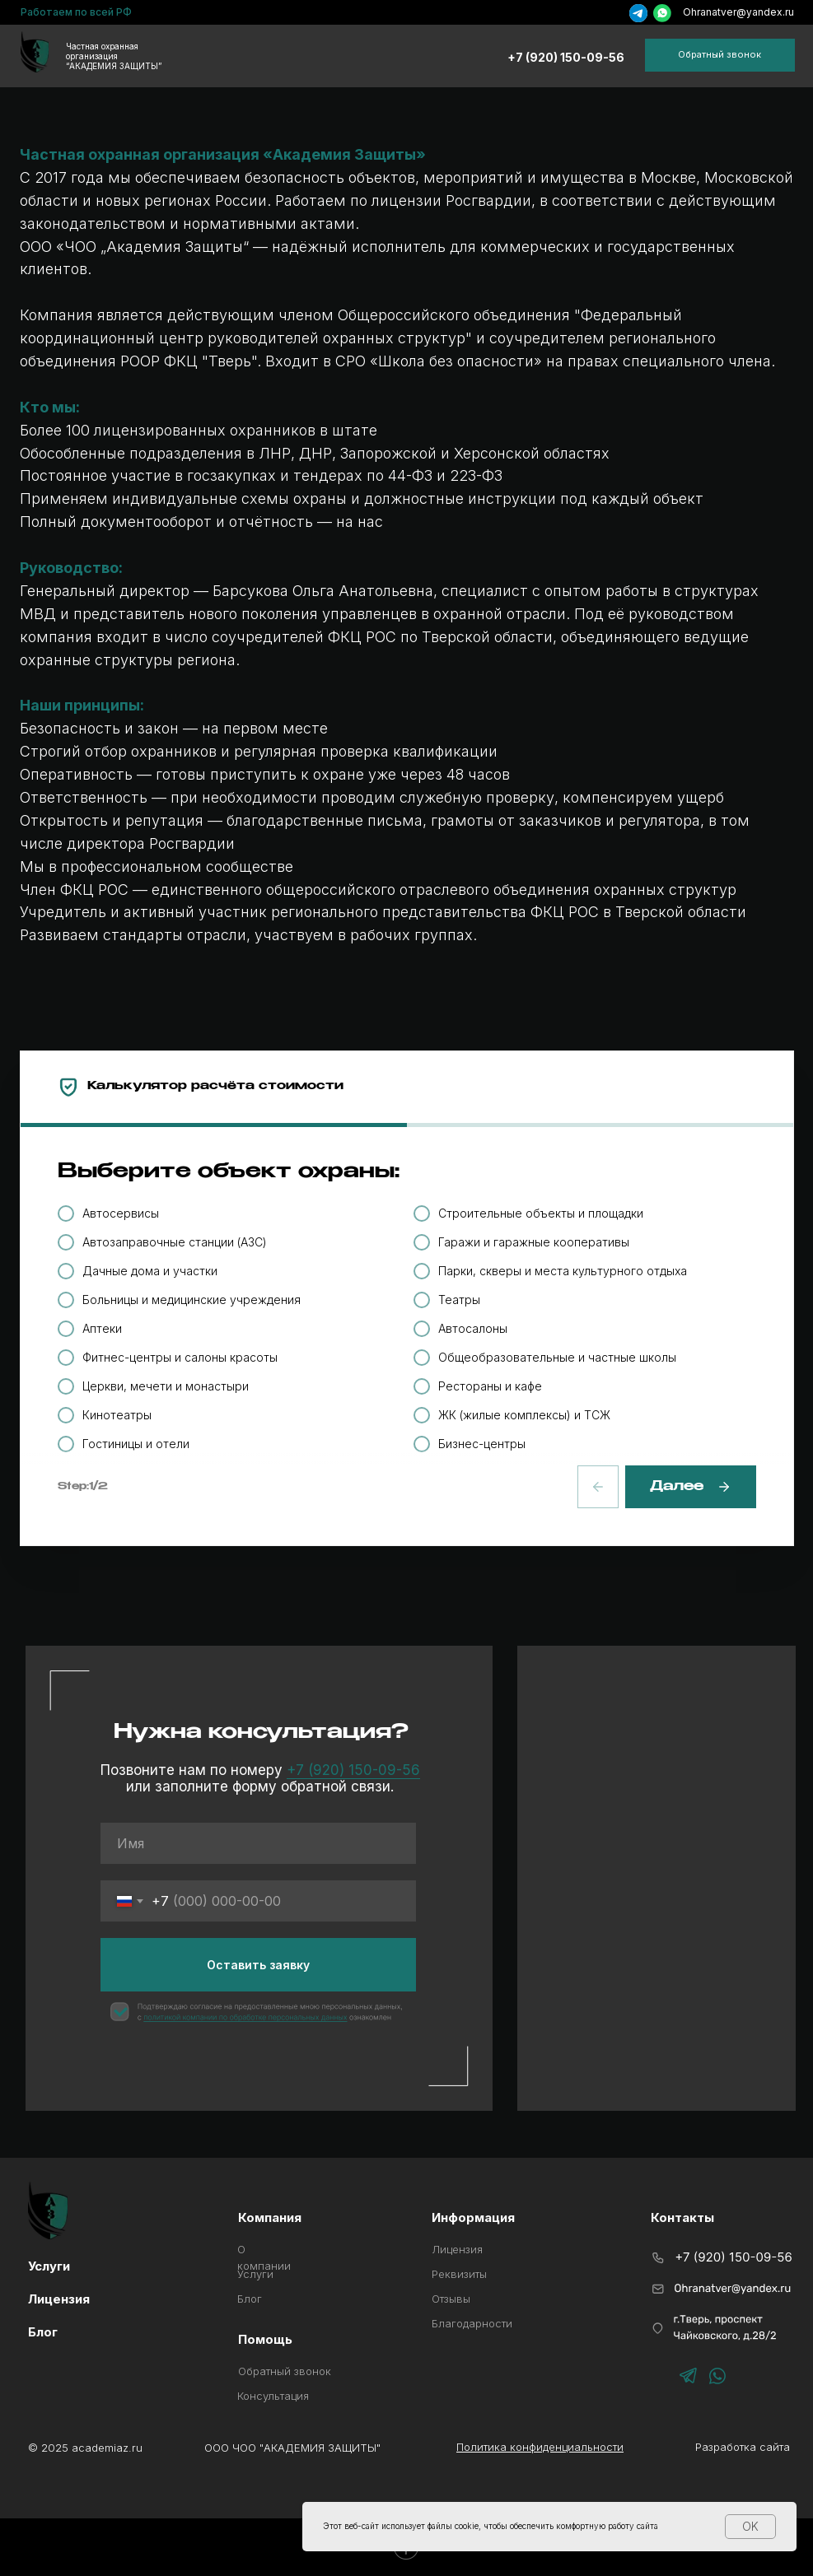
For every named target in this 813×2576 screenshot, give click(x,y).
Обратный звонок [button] (284, 2371)
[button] (720, 55)
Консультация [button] (273, 2395)
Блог (249, 2298)
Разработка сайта (742, 2446)
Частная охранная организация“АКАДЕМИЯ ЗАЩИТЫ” (113, 56)
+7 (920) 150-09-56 (565, 57)
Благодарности (472, 2323)
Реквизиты (459, 2273)
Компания (269, 2217)
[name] (258, 1843)
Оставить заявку (258, 1965)
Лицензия (457, 2249)
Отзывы (451, 2298)
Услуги (49, 2266)
